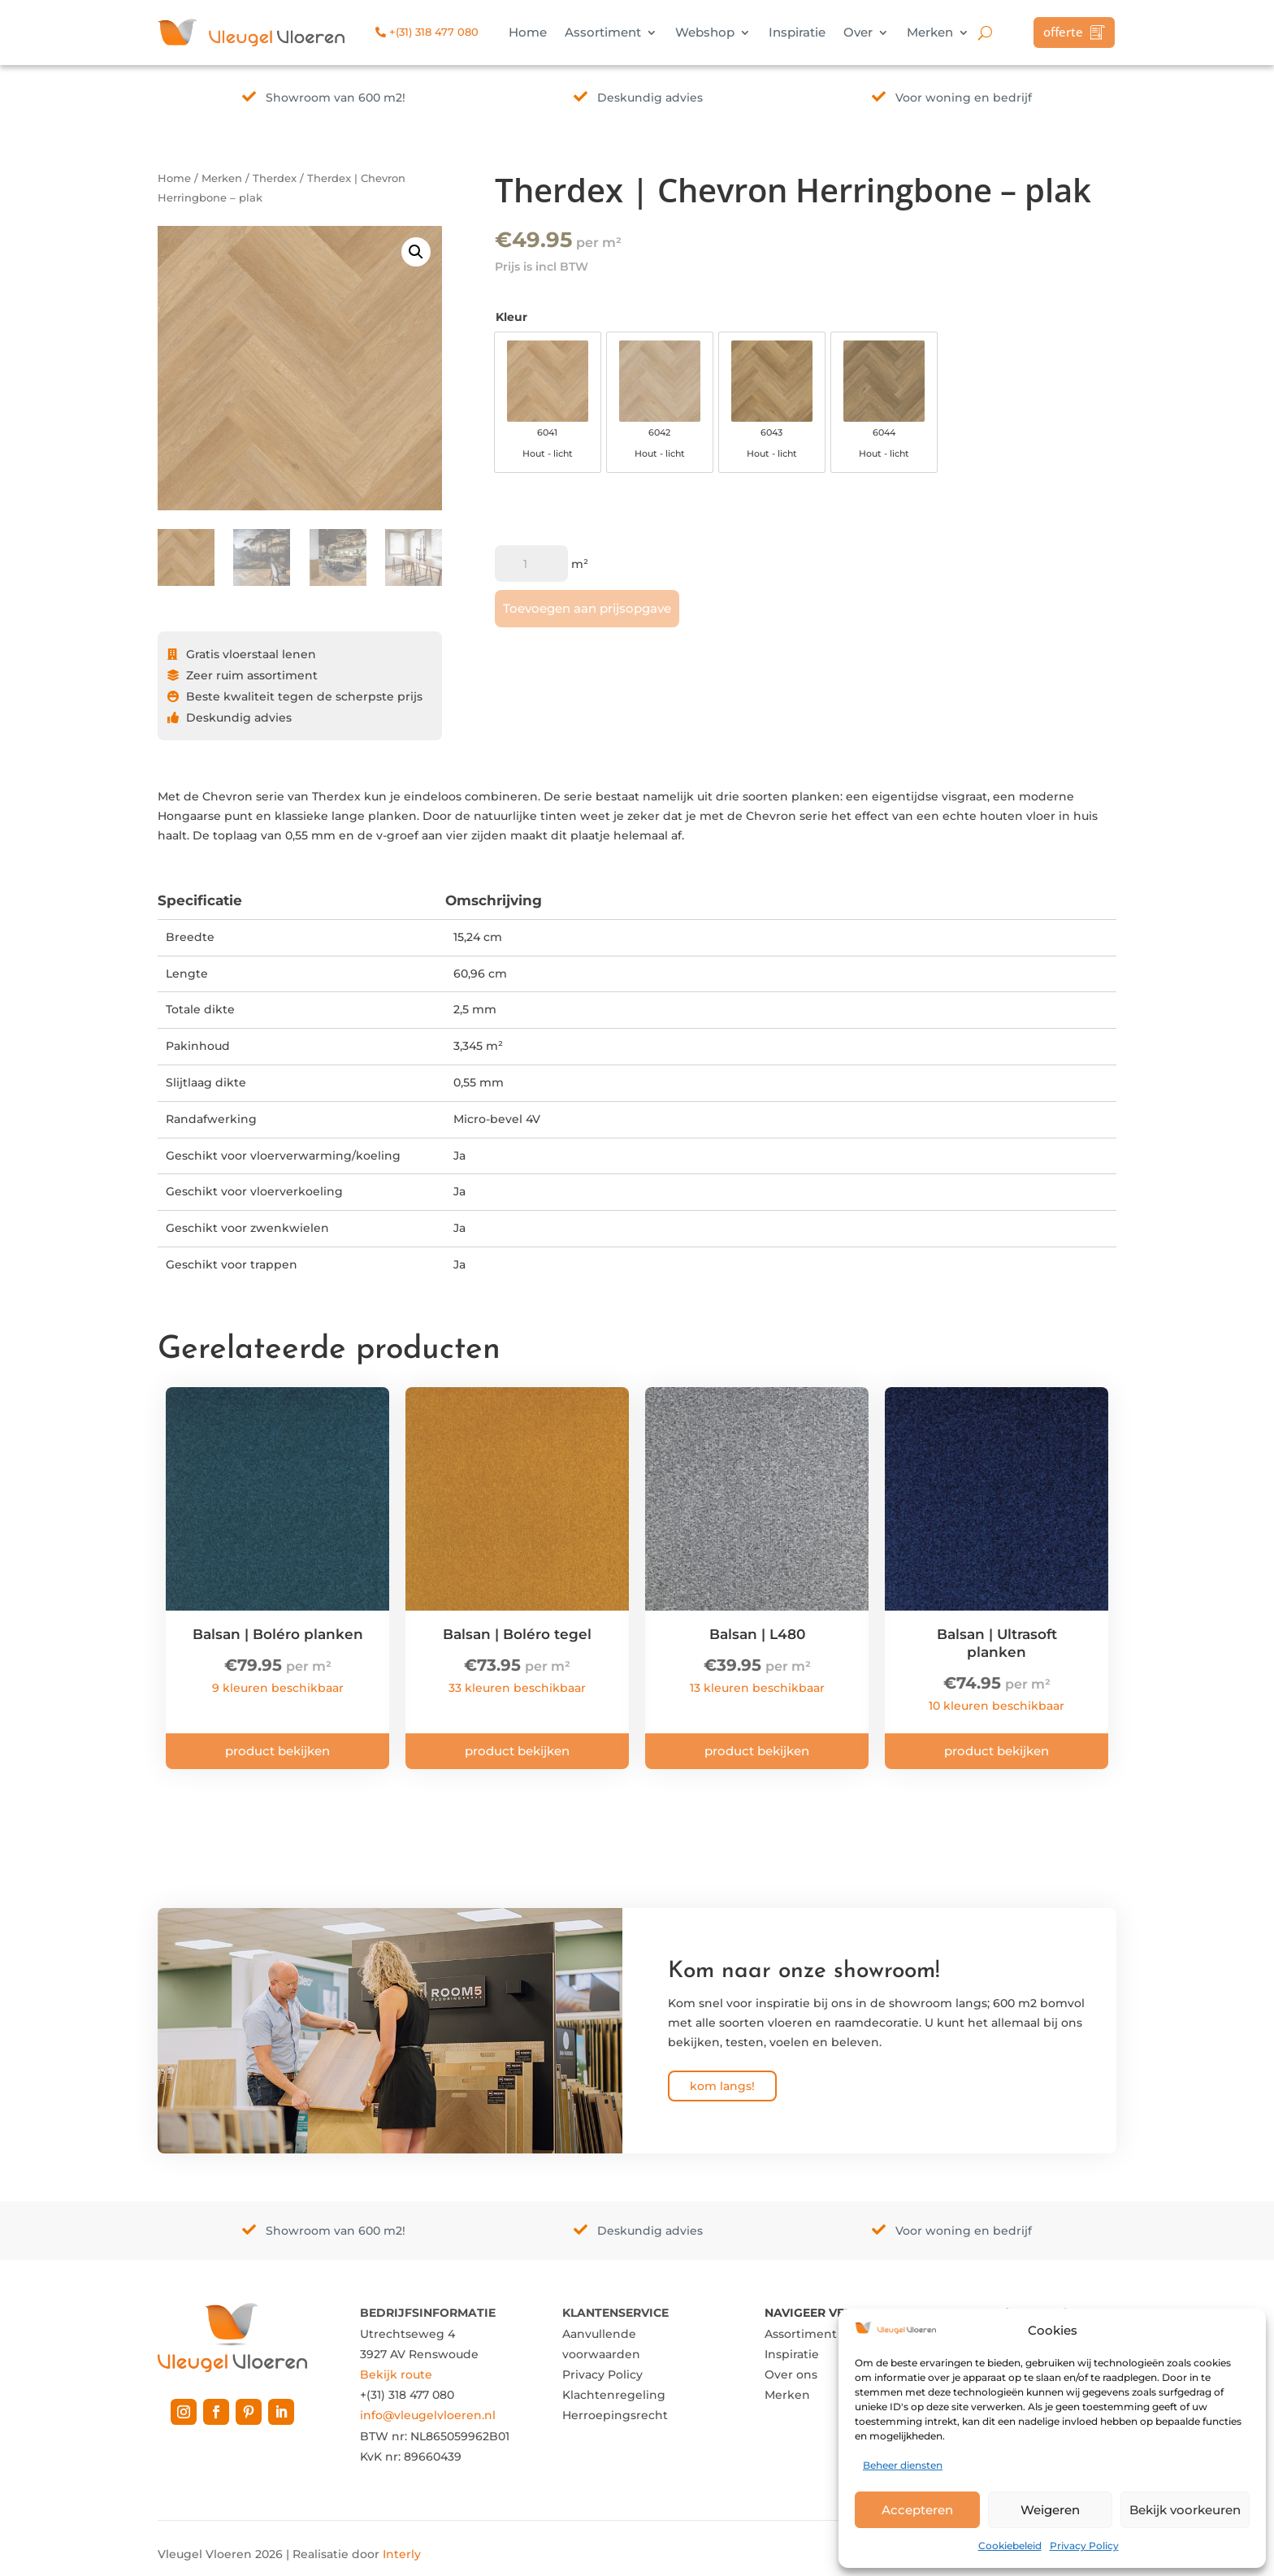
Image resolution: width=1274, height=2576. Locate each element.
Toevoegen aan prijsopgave (587, 608)
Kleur (511, 317)
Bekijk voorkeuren (1185, 2509)
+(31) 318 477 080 (427, 31)
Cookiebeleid (1010, 2545)
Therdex (275, 178)
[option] (547, 402)
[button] (416, 252)
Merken (930, 33)
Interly (402, 2554)
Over (858, 33)
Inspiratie (797, 33)
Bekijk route (396, 2374)
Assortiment (603, 33)
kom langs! (722, 2086)
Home (528, 33)
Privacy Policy (1084, 2545)
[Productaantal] (531, 563)
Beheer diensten (902, 2465)
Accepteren (917, 2509)
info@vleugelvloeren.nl (428, 2415)
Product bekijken (277, 1751)
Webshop (704, 33)
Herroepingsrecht (615, 2415)
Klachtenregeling (613, 2394)
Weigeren (1050, 2509)
